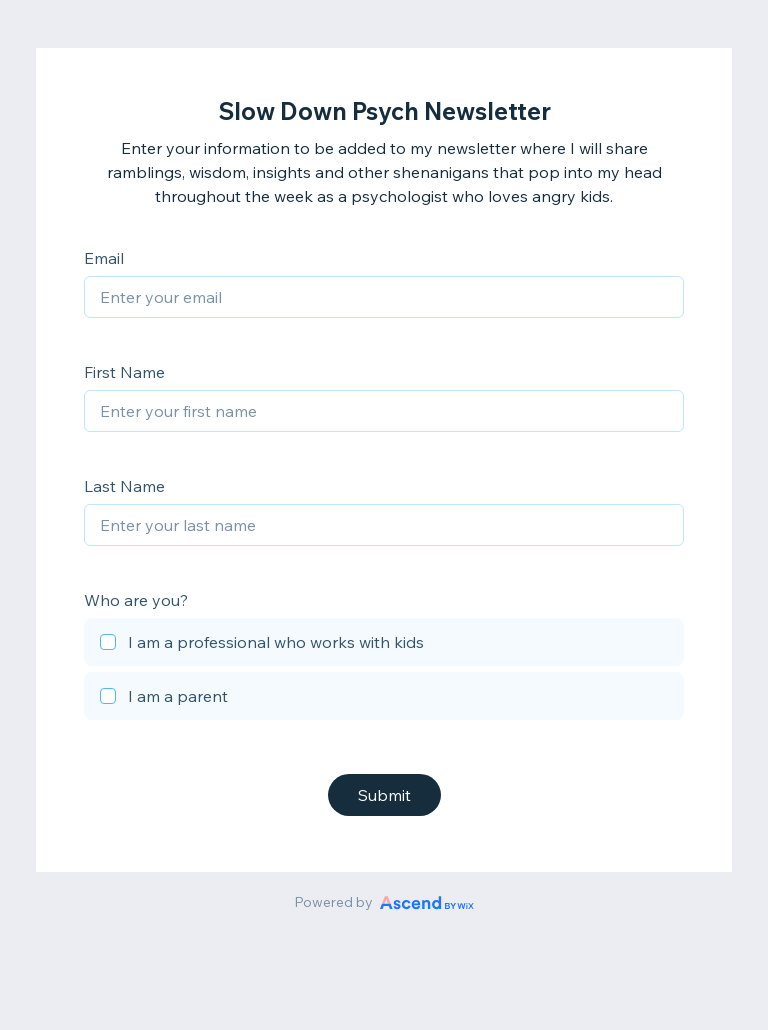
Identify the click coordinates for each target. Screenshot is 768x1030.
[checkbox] (384, 645)
